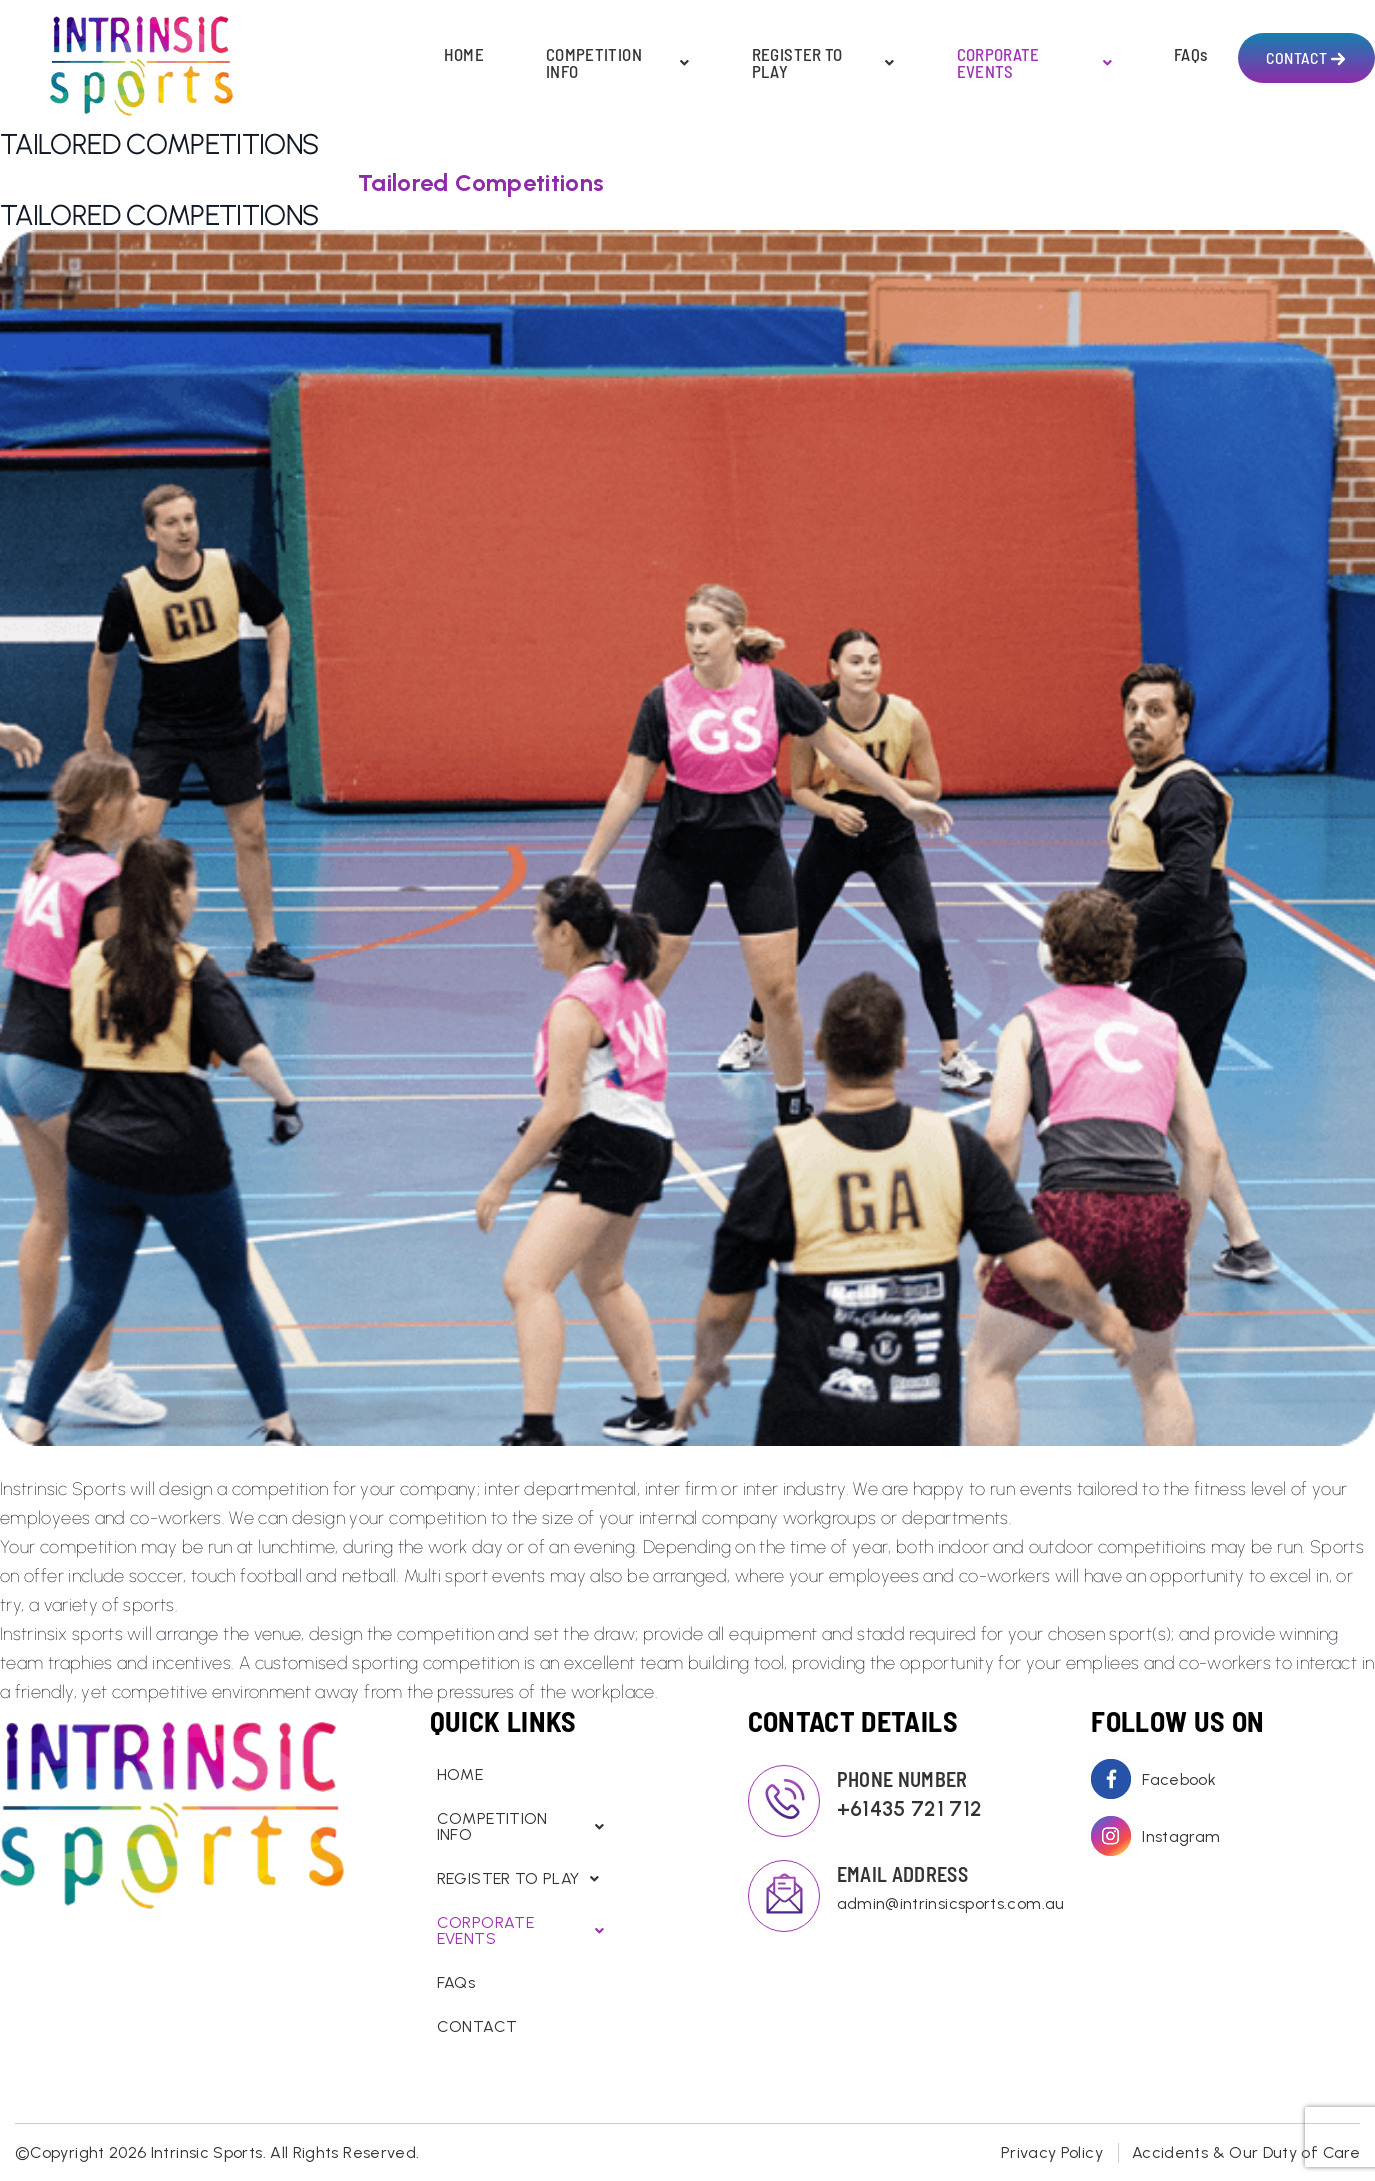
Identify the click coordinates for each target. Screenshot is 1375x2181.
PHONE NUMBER (902, 1779)
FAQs (1190, 54)
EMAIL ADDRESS (903, 1874)
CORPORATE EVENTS (1034, 63)
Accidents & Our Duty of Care (1246, 2152)
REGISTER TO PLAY (823, 63)
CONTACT (1296, 57)
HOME (464, 54)
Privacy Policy (1052, 2152)
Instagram (1181, 1836)
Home (46, 181)
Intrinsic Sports (207, 2152)
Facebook (1179, 1779)
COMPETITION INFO (618, 63)
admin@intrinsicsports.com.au (931, 1903)
